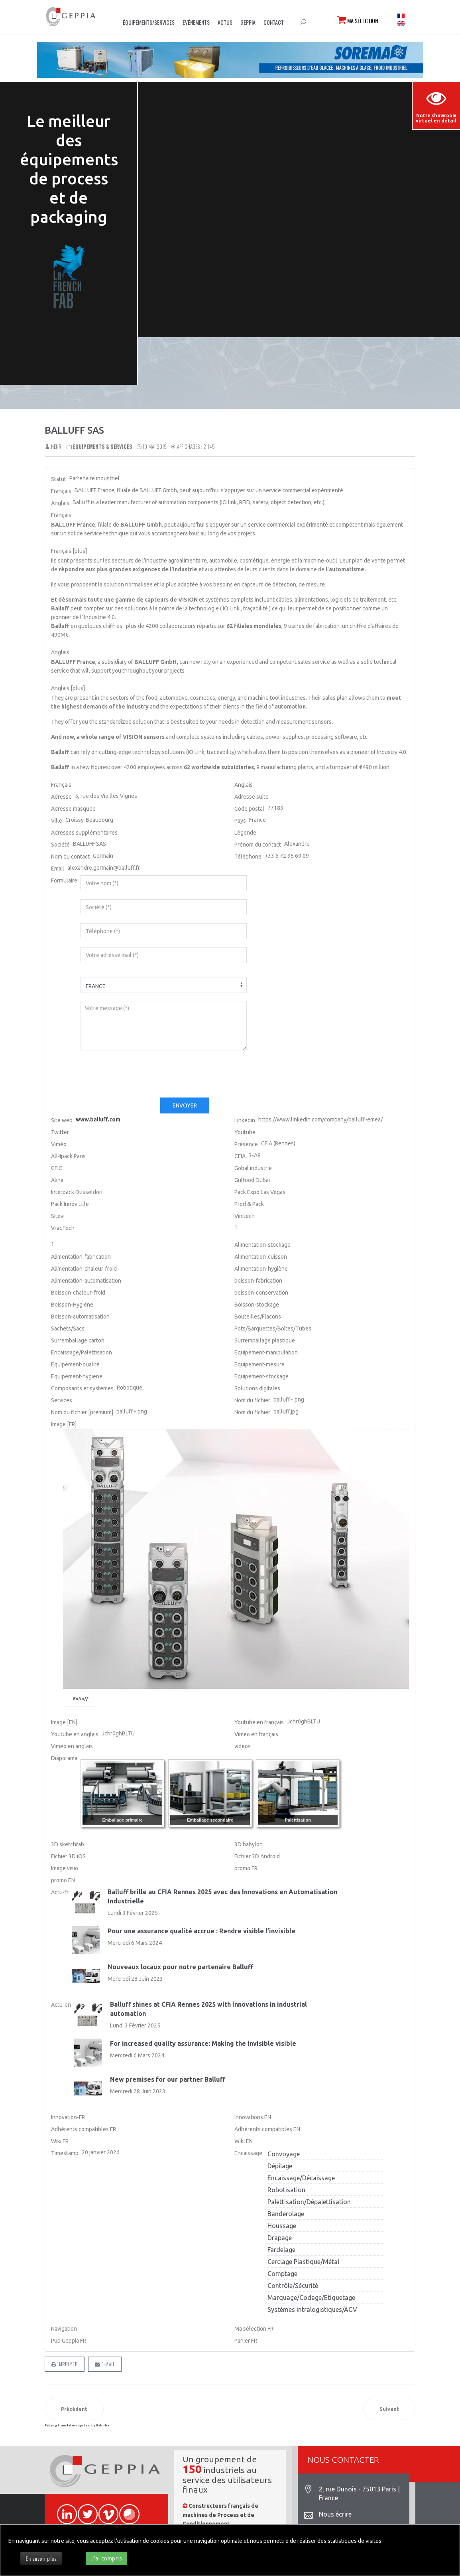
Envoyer (185, 1105)
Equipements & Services (102, 446)
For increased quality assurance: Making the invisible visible (203, 2043)
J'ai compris (106, 2558)
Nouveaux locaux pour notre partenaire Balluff (180, 1966)
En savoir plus (41, 2558)
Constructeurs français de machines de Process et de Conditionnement (220, 2515)
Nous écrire (335, 2514)
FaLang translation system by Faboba (77, 2425)
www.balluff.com (98, 1119)
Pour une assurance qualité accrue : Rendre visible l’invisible (201, 1930)
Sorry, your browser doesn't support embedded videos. (299, 172)
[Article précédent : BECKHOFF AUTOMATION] (74, 2409)
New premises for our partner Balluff (167, 2079)
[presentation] (141, 1074)
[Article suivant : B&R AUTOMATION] (389, 2409)
